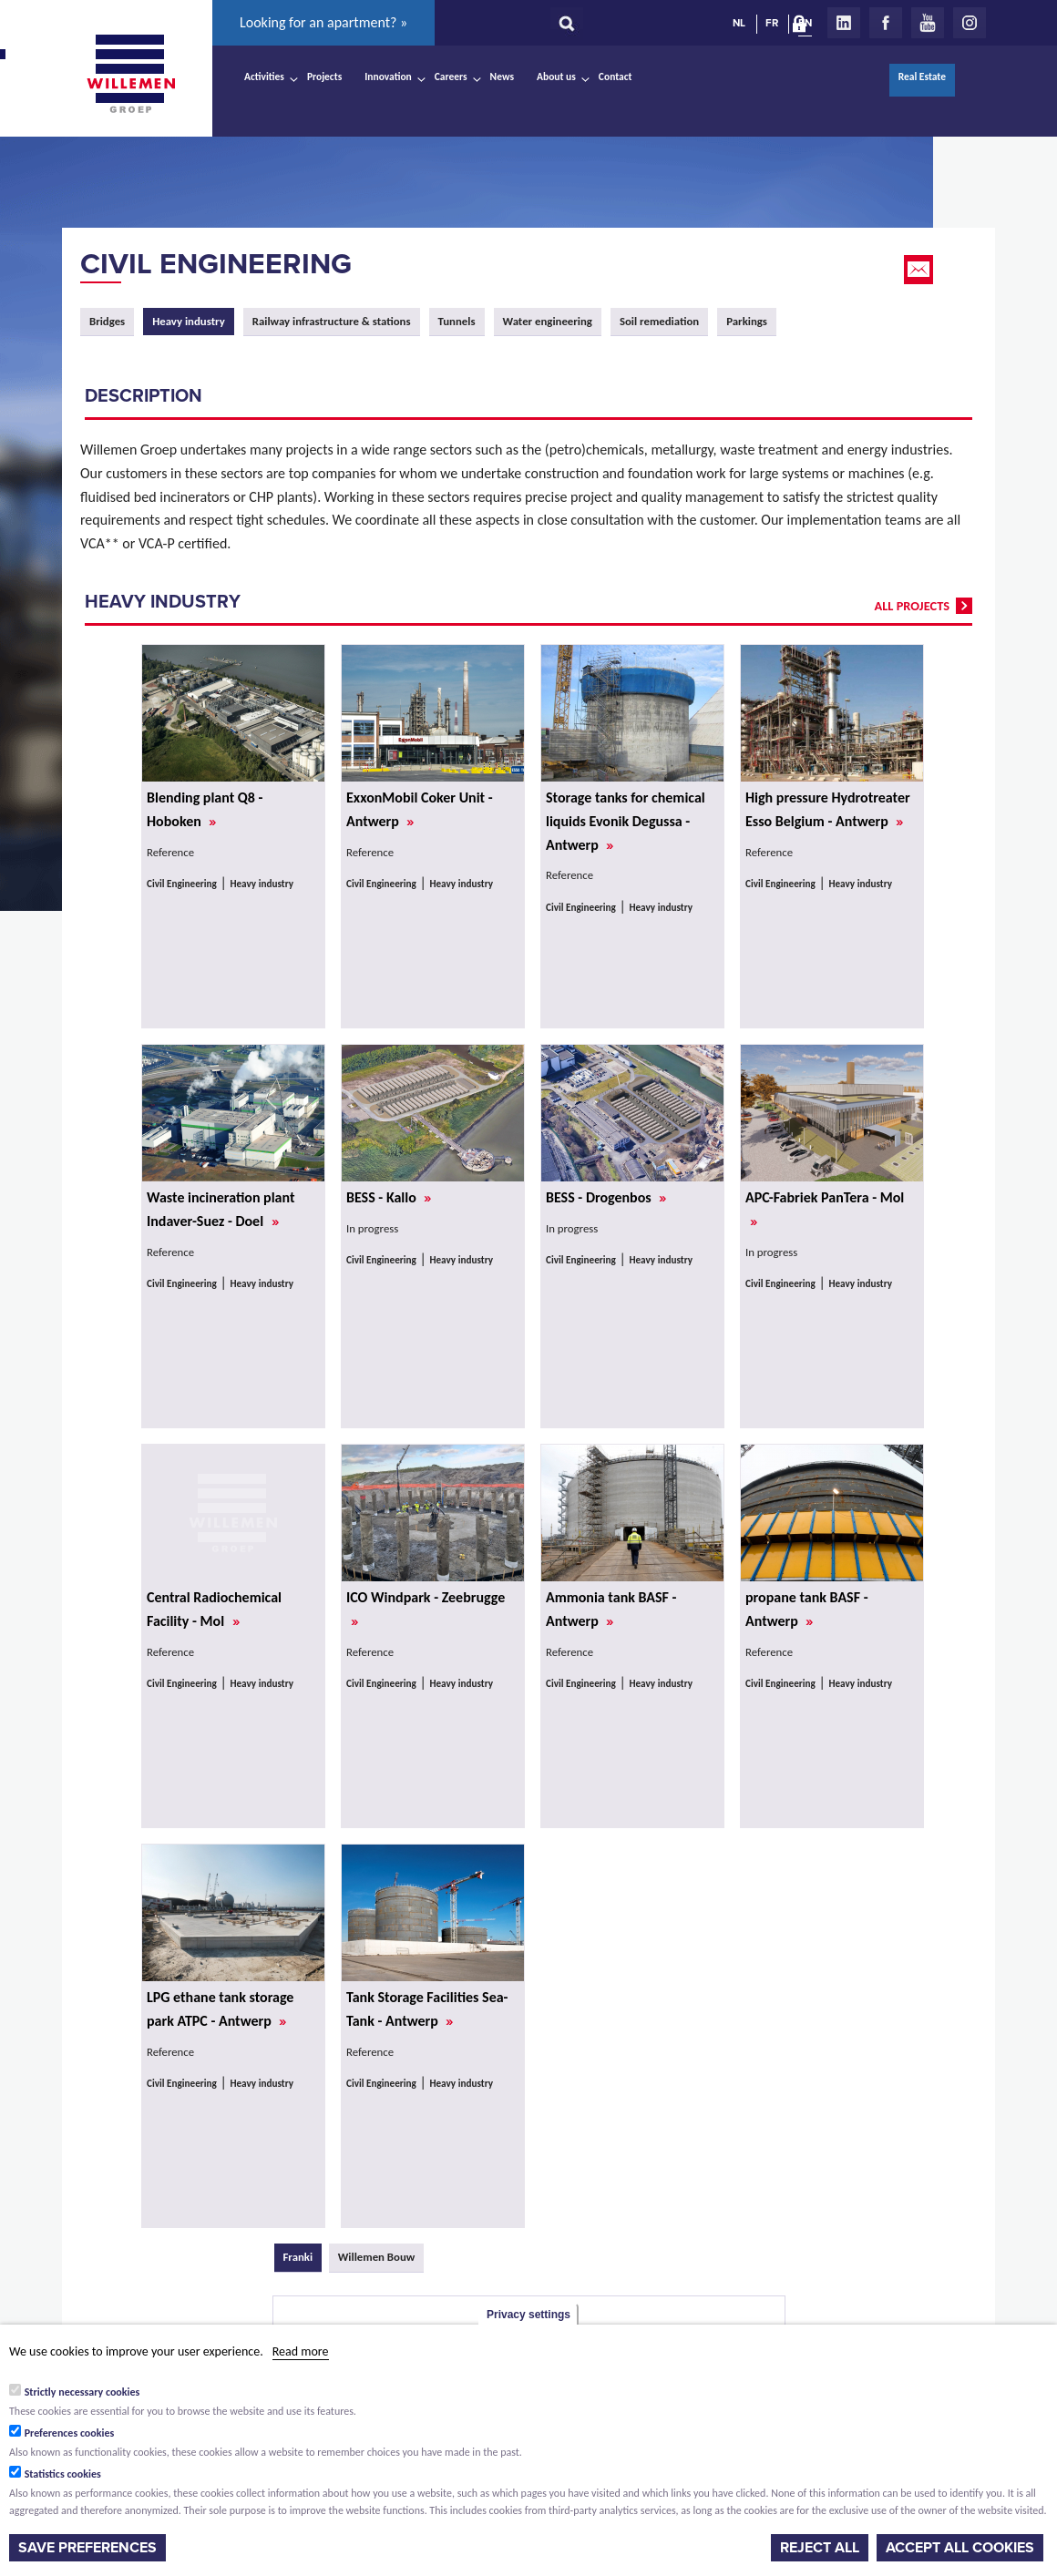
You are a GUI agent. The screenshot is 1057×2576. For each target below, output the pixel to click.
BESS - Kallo (388, 1197)
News (502, 76)
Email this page (920, 269)
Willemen (130, 73)
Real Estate (922, 76)
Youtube (927, 22)
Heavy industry (261, 883)
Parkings (746, 321)
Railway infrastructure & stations (331, 321)
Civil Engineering (216, 264)
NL (739, 22)
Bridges (107, 321)
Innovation (388, 76)
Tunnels (457, 321)
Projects (324, 76)
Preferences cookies (70, 2433)
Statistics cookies (63, 2474)
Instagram (969, 22)
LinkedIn (843, 22)
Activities (264, 76)
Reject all (819, 2548)
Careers (451, 76)
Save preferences (87, 2548)
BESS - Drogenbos (606, 1197)
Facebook (885, 22)
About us (556, 76)
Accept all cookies (960, 2548)
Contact (615, 76)
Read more (300, 2351)
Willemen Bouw (377, 2257)
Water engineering (547, 321)
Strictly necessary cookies (82, 2392)
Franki (303, 2256)
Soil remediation (659, 321)
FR (771, 22)
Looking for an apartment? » (323, 22)
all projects (912, 606)
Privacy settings (528, 2314)
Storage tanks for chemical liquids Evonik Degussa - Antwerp (625, 821)
